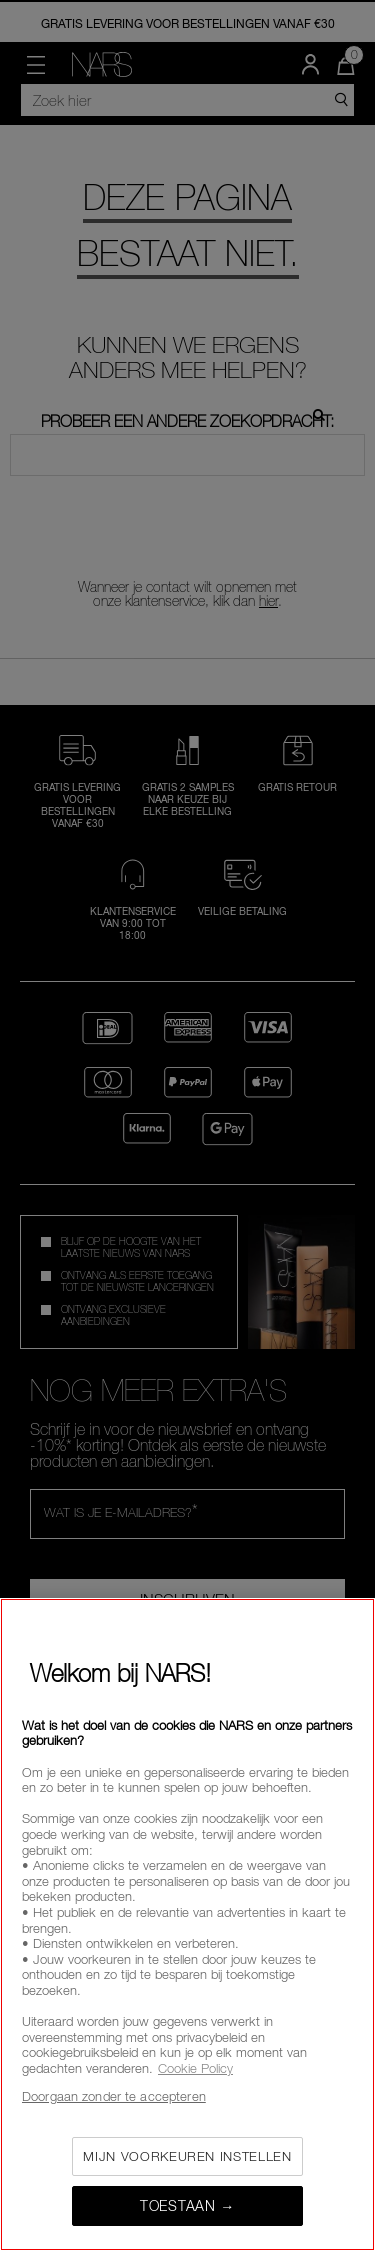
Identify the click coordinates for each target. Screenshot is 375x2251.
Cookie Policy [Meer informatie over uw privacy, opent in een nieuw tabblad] (195, 2068)
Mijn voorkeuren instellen (187, 2156)
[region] (187, 1924)
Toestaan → (187, 2205)
